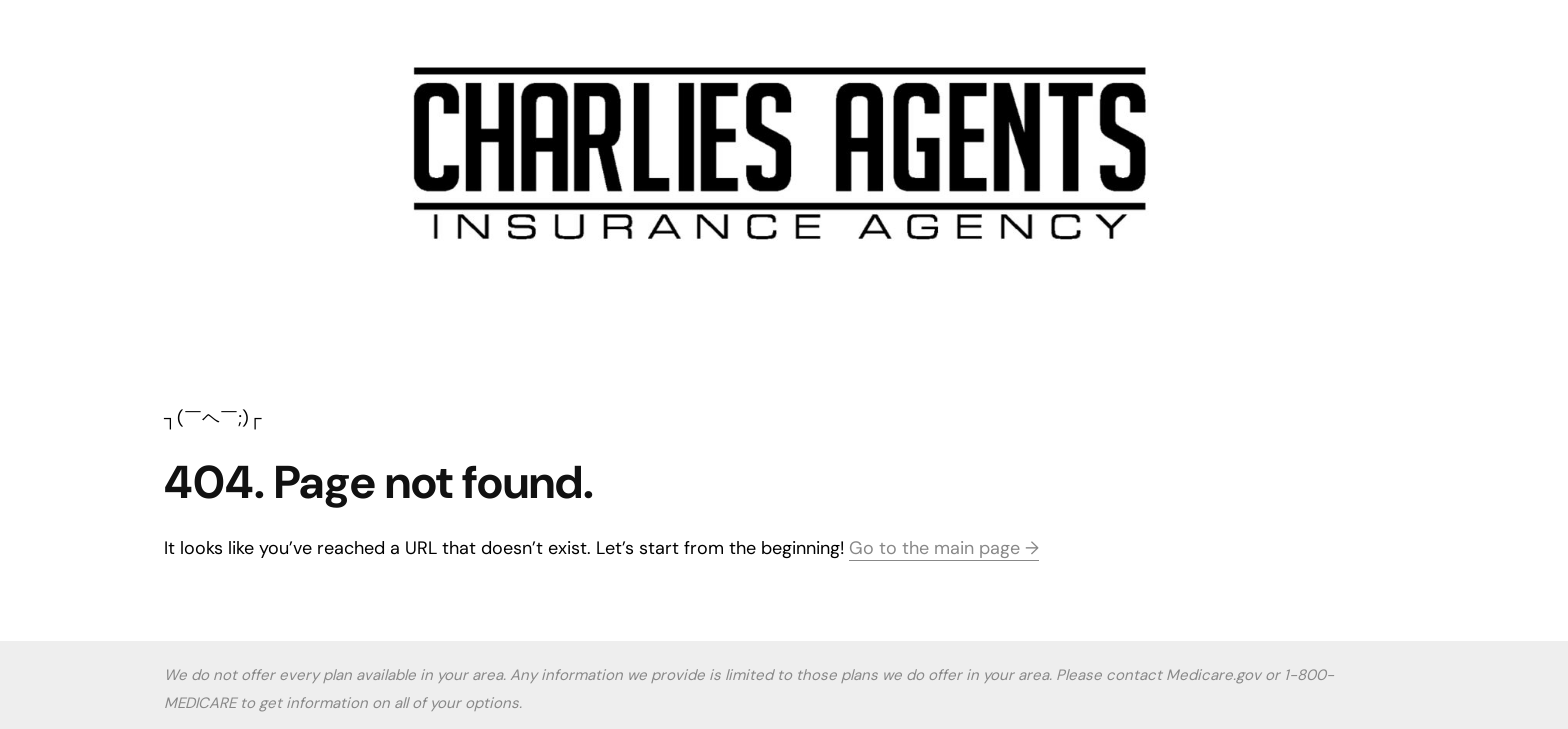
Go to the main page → (944, 548)
